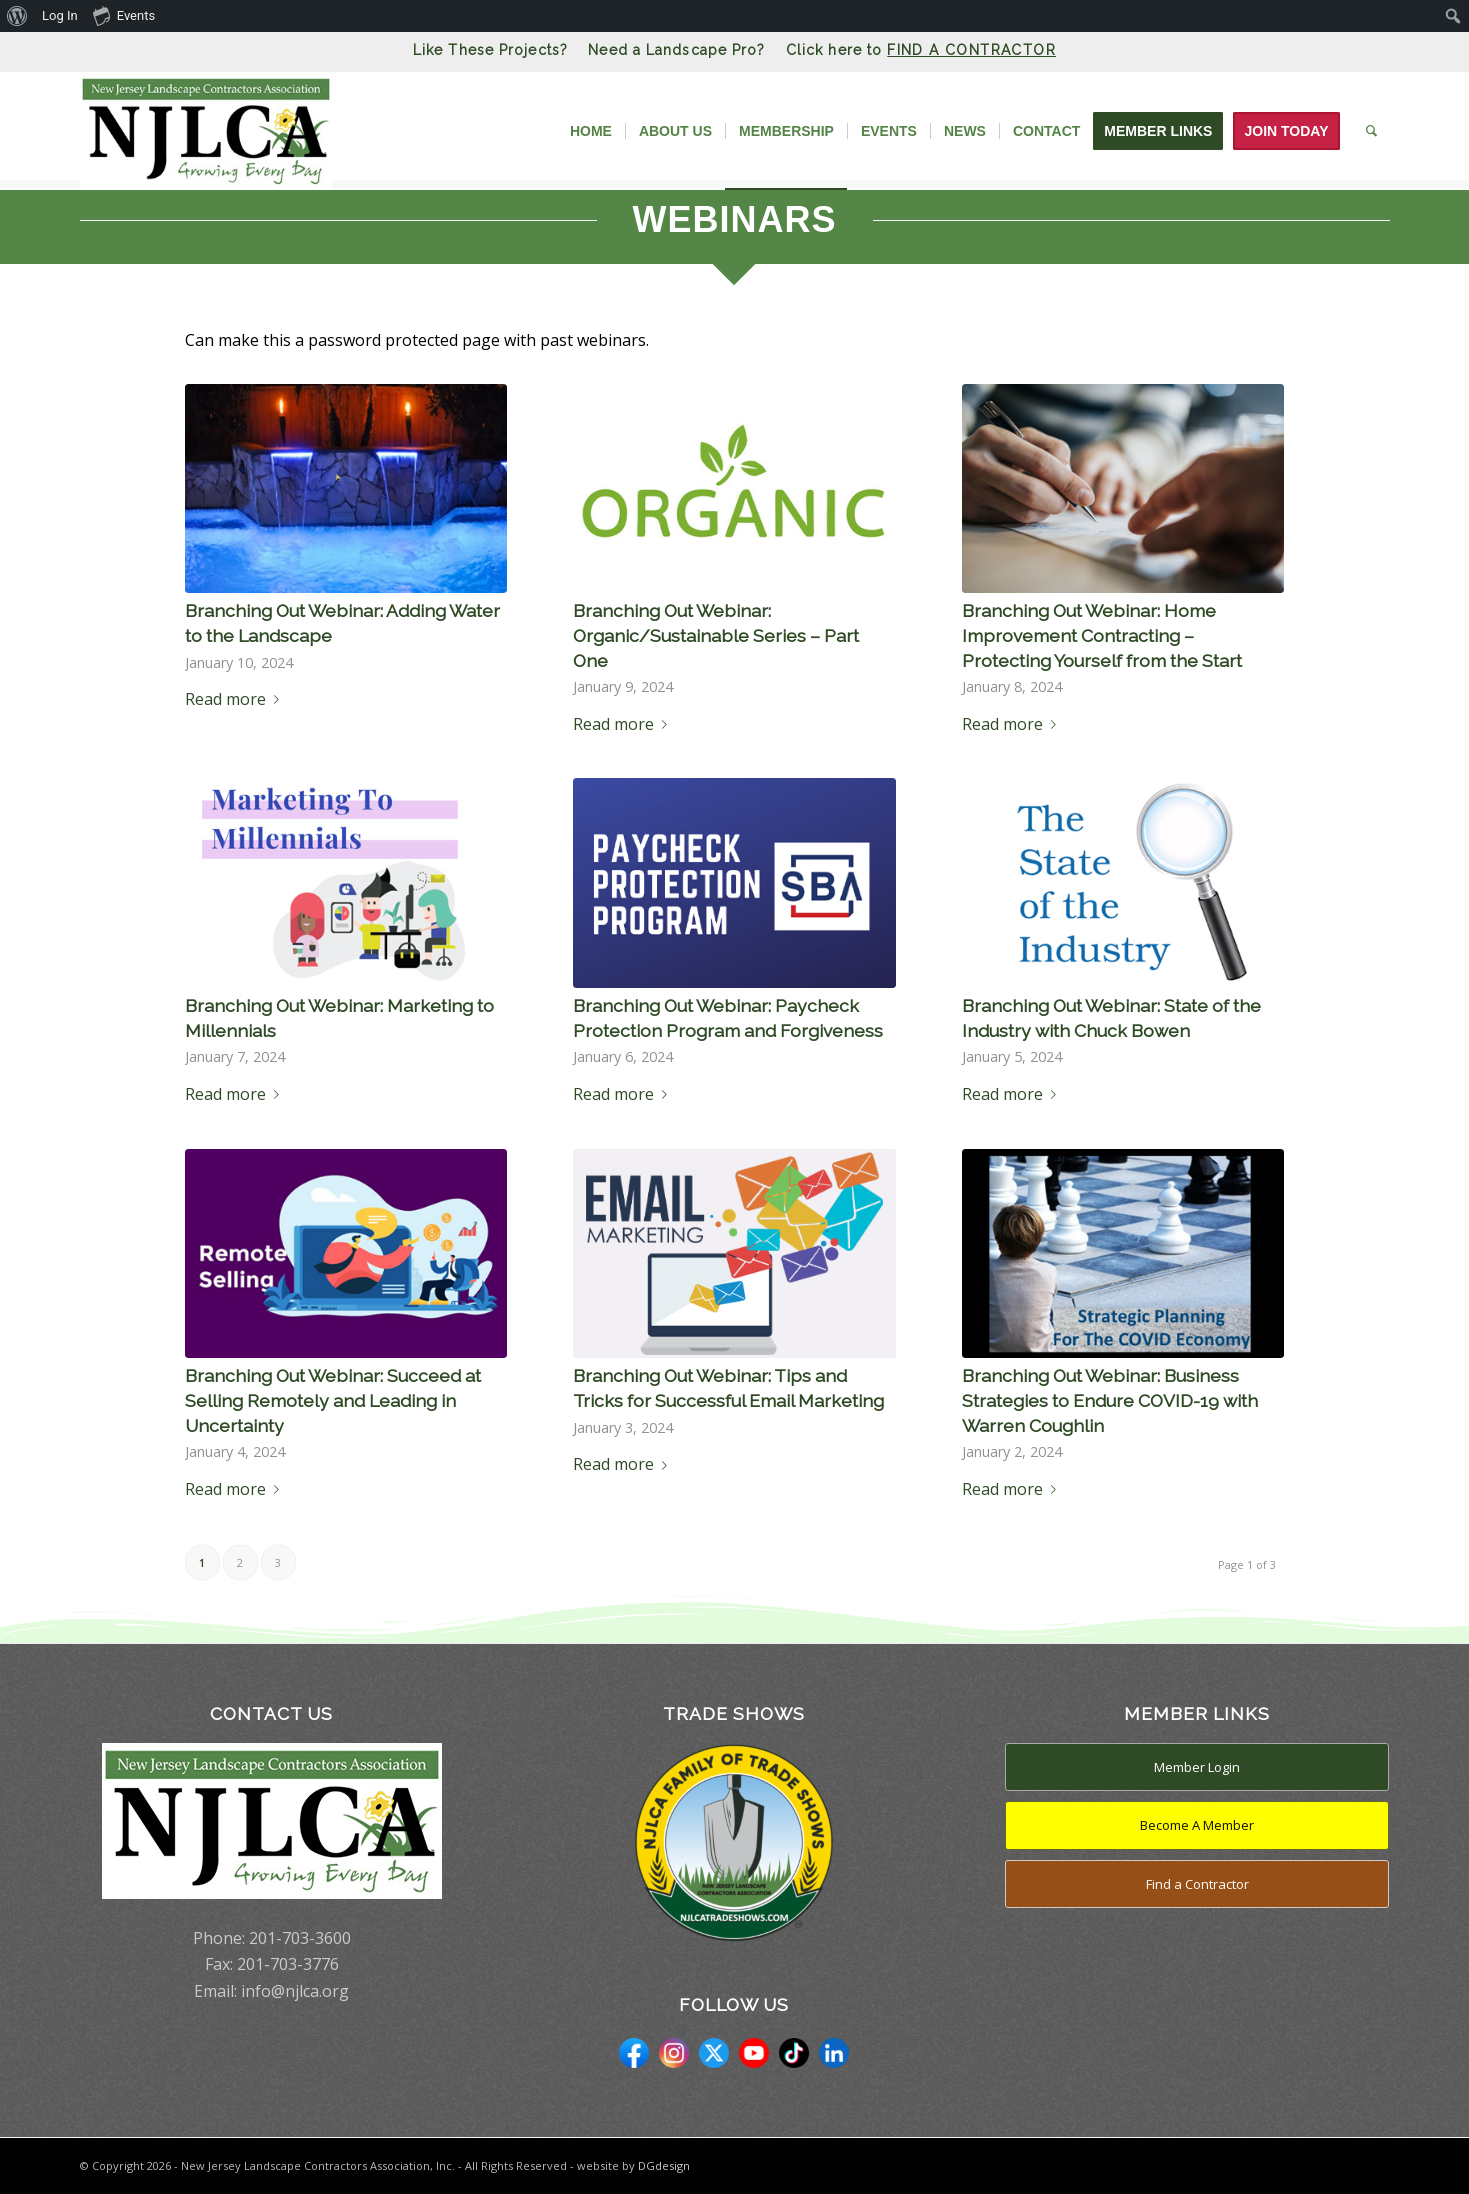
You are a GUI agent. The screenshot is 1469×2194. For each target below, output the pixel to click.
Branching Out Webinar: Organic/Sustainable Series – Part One (716, 635)
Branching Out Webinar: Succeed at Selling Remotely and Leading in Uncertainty (333, 1400)
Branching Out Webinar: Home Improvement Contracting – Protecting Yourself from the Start (1102, 635)
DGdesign (664, 2165)
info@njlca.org (295, 1991)
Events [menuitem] (124, 15)
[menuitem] (17, 16)
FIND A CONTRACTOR (971, 50)
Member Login (1197, 1767)
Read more (236, 699)
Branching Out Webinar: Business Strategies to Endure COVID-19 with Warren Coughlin (1110, 1400)
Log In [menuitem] (60, 15)
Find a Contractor (1197, 1884)
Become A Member (1197, 1825)
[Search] (1371, 131)
